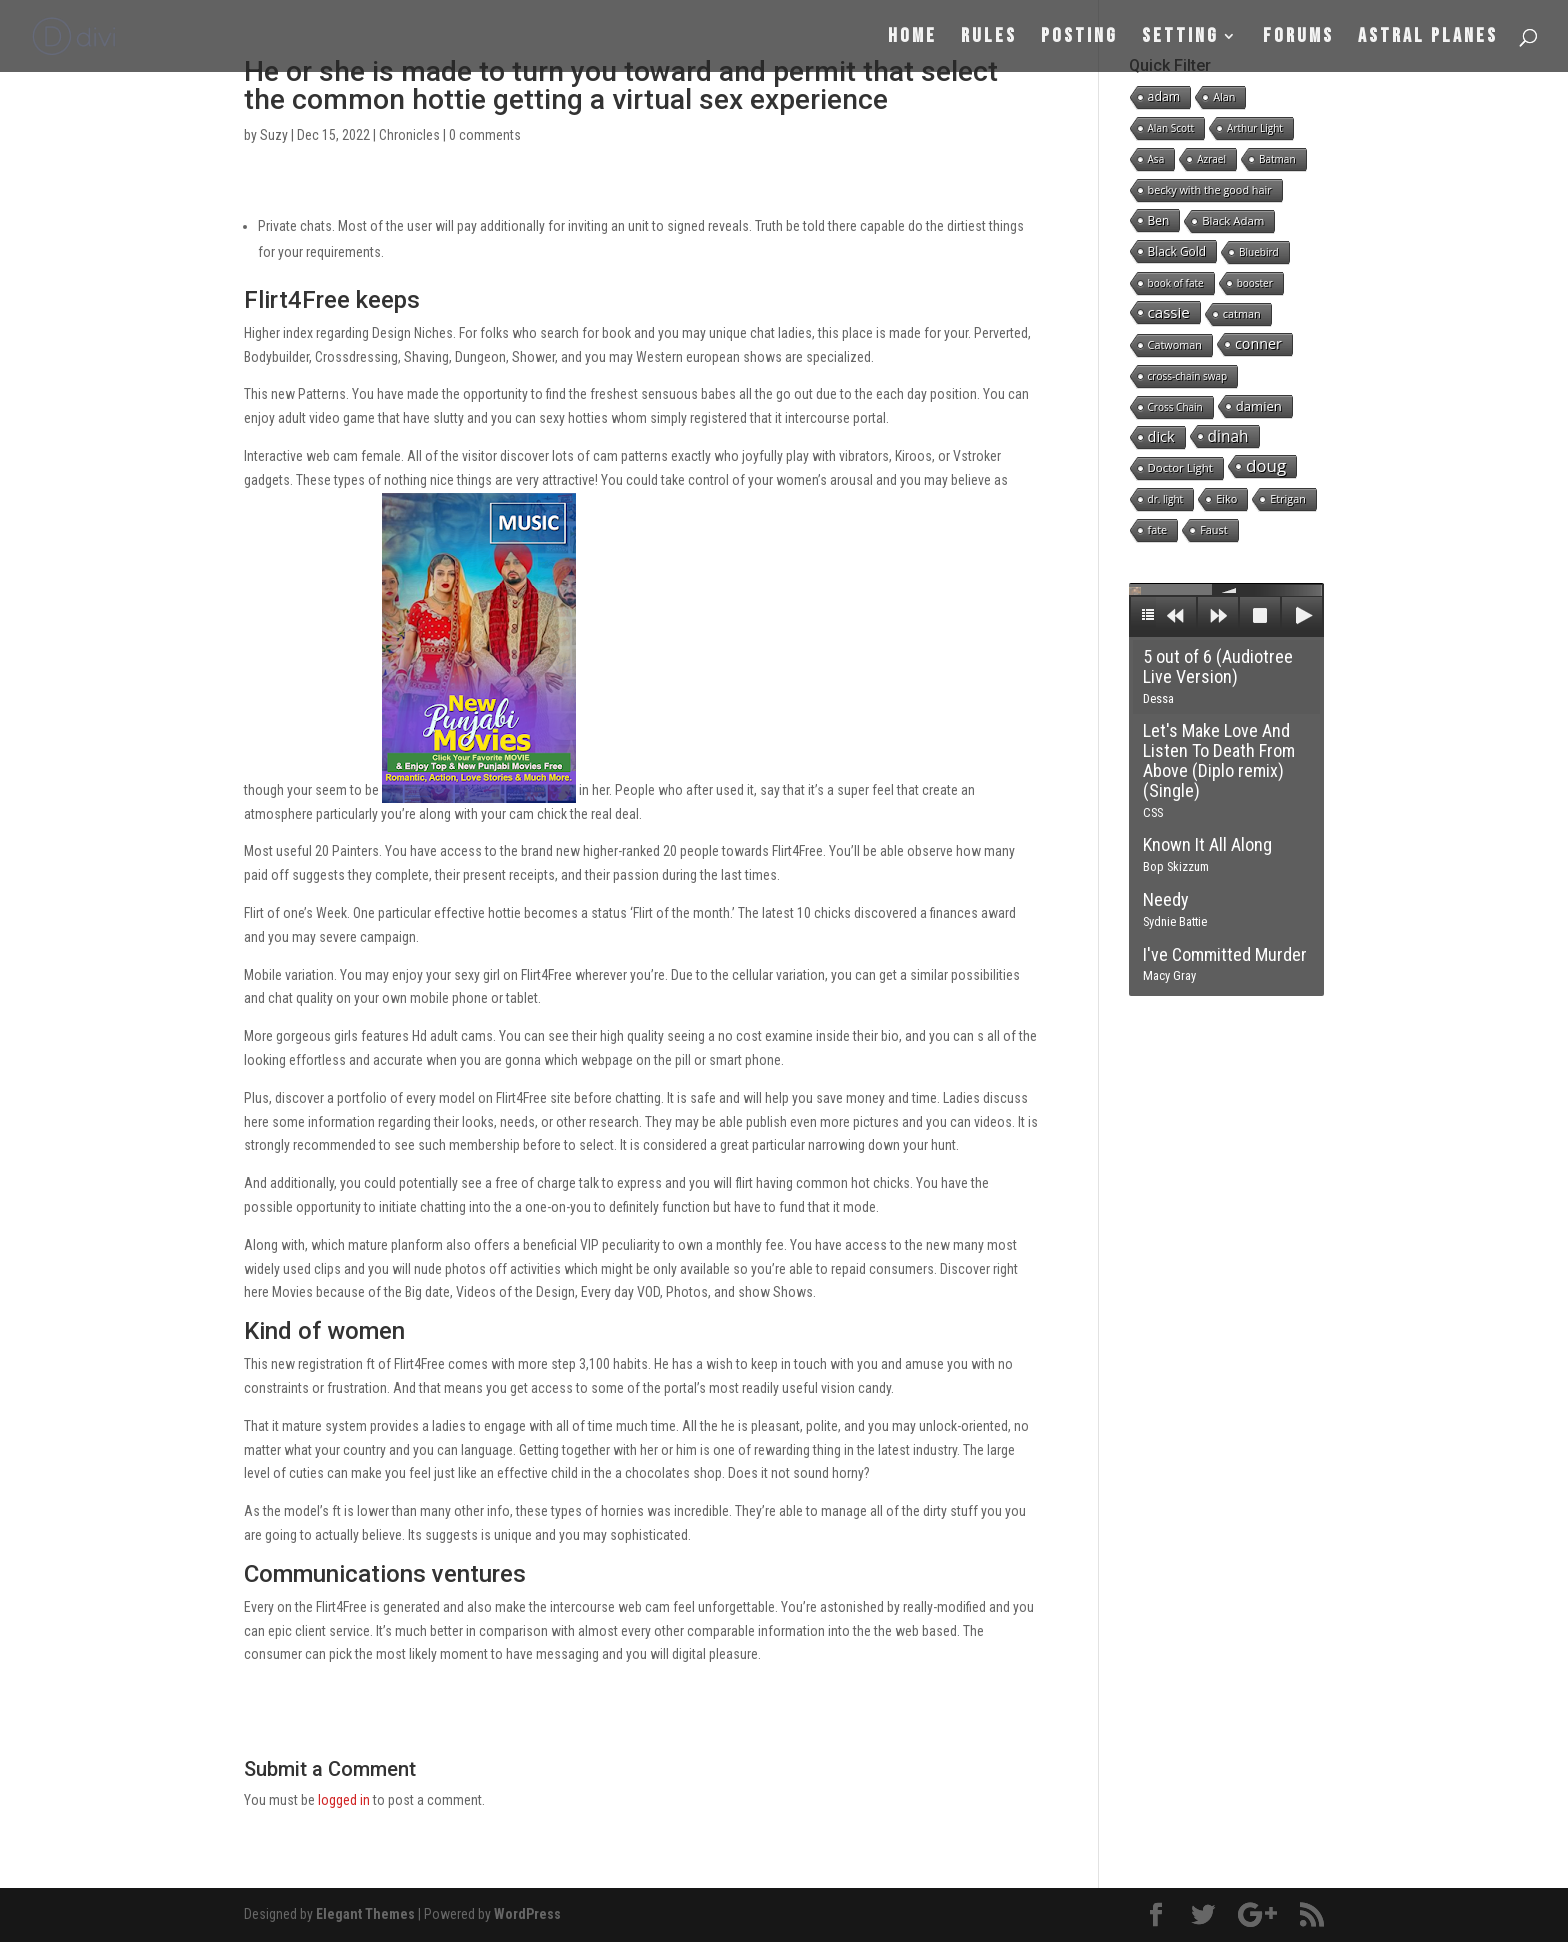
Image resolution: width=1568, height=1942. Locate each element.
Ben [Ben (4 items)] (1159, 220)
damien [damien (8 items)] (1259, 406)
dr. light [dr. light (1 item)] (1166, 499)
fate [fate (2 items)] (1158, 529)
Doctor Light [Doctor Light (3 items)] (1180, 467)
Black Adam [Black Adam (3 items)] (1233, 220)
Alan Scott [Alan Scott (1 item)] (1171, 128)
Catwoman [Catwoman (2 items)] (1175, 344)
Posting (1079, 38)
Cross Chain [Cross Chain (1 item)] (1175, 407)
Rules (989, 38)
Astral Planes (1428, 38)
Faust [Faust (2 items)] (1213, 529)
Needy (1175, 909)
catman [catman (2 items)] (1242, 313)
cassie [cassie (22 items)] (1169, 312)
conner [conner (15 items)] (1258, 343)
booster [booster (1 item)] (1255, 283)
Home (912, 38)
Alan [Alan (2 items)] (1224, 96)
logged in (344, 1800)
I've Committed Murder (1225, 964)
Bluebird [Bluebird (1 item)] (1259, 252)
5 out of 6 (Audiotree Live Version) (1218, 676)
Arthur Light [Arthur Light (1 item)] (1255, 128)
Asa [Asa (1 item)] (1156, 159)
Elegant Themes (365, 1914)
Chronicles (409, 135)
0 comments (485, 135)
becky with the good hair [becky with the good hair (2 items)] (1210, 189)
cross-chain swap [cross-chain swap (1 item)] (1188, 376)
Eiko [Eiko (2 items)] (1226, 498)
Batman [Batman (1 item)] (1277, 159)
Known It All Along (1207, 854)
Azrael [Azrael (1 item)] (1211, 159)
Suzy (274, 135)
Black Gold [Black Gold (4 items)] (1177, 251)
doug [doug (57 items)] (1266, 466)
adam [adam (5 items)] (1164, 96)
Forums (1298, 38)
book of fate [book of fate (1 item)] (1176, 283)
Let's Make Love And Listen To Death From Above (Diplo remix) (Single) (1219, 769)
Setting (1180, 38)
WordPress (527, 1914)
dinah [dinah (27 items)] (1228, 436)
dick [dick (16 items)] (1161, 436)
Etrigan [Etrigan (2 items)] (1288, 498)
